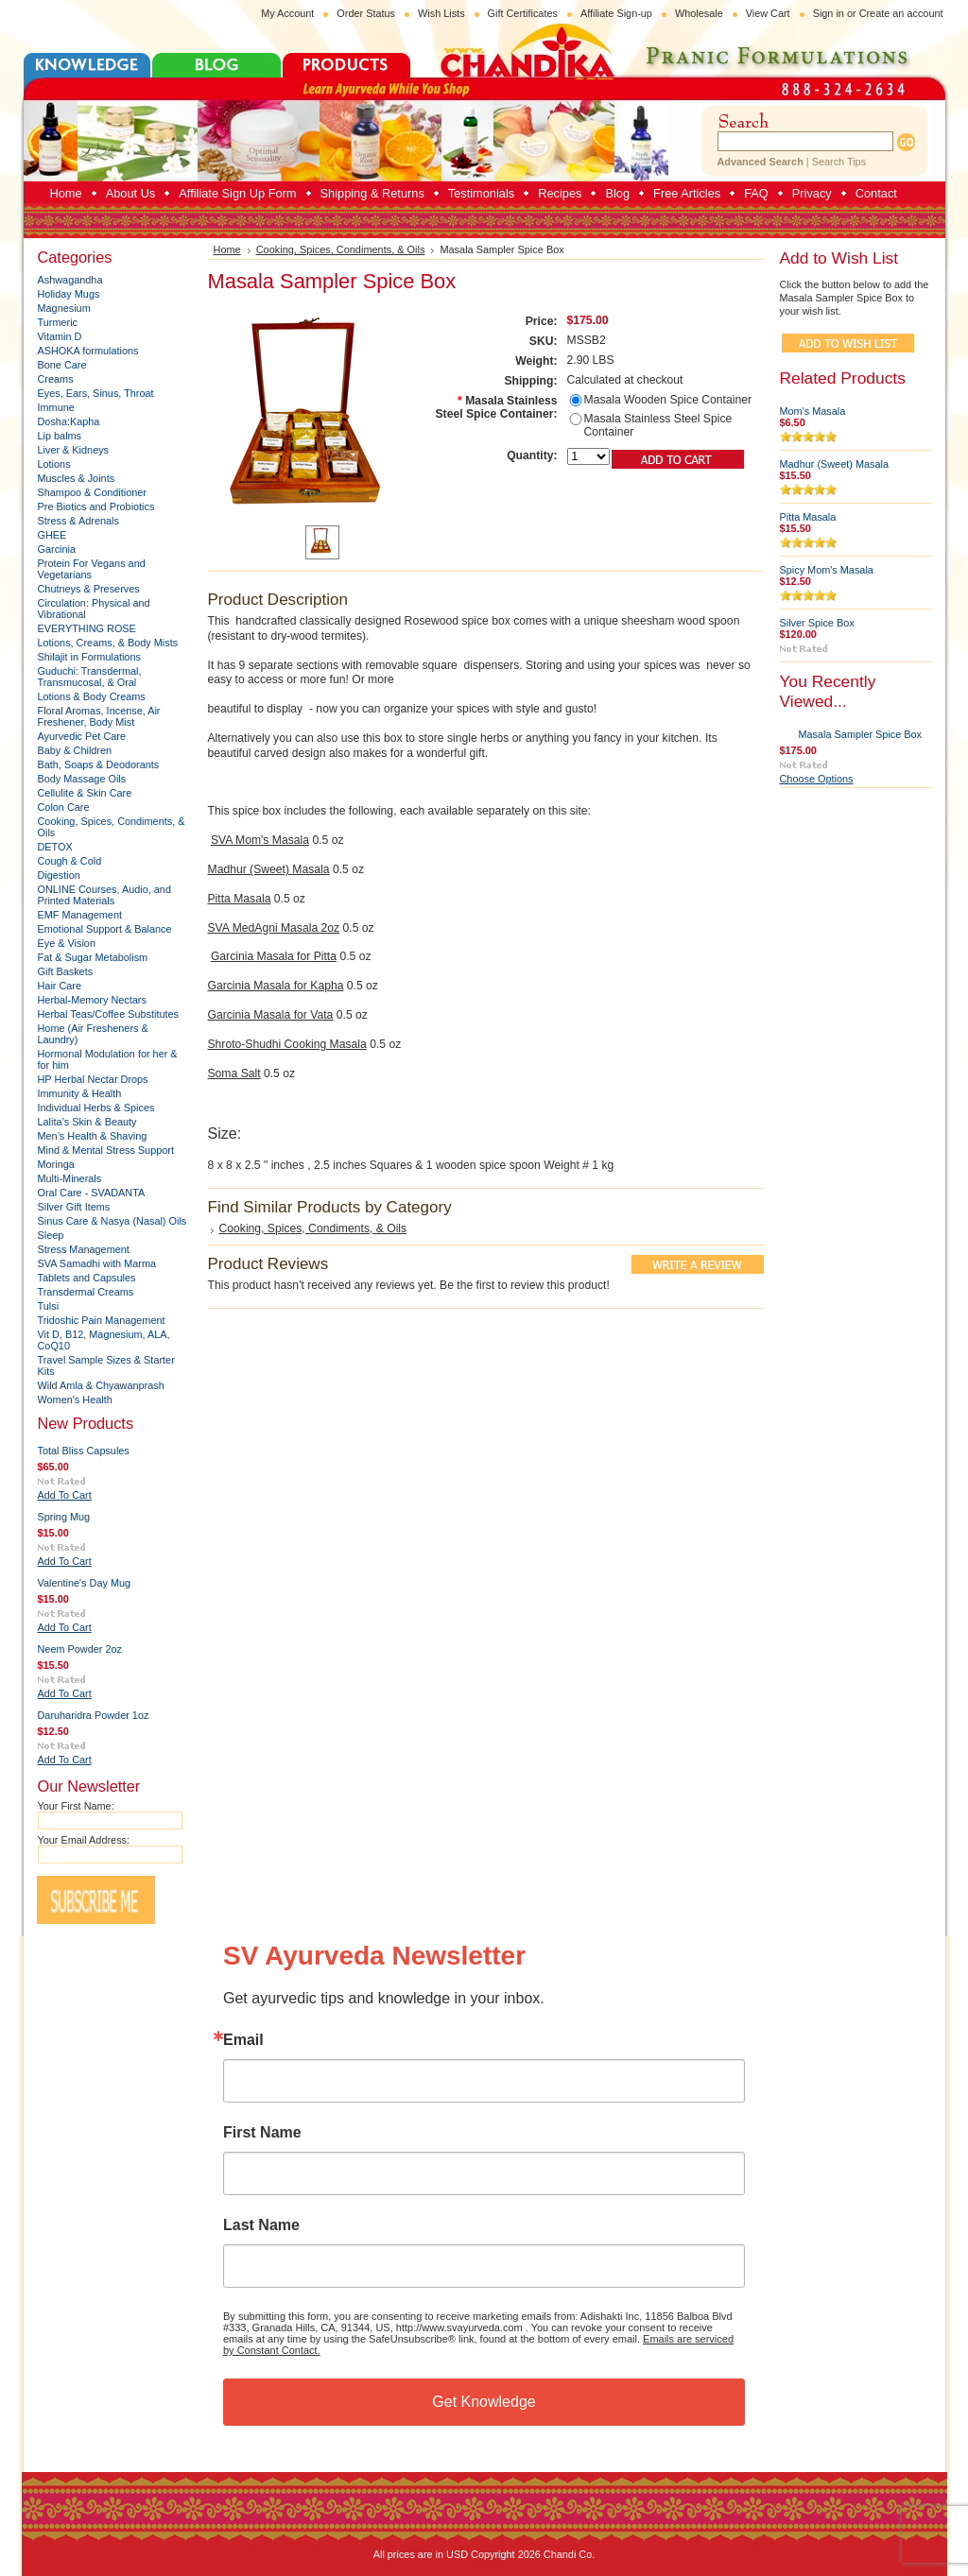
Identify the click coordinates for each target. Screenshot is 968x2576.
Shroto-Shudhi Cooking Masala (287, 1044)
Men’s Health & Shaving (92, 1136)
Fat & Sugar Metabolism (93, 957)
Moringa (56, 1164)
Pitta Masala (239, 898)
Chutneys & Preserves (89, 588)
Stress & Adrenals (78, 520)
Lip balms (60, 435)
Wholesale (699, 13)
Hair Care (60, 985)
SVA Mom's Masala (260, 840)
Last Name (261, 2225)
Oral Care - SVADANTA (92, 1192)
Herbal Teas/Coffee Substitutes (109, 1014)
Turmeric (58, 322)
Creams (56, 379)
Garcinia (57, 549)
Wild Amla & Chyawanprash (101, 1385)
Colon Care (64, 807)
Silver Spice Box (817, 622)
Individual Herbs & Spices (96, 1107)
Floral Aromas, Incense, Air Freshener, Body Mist (99, 716)
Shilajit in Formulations (89, 656)
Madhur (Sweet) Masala (269, 869)
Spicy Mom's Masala (826, 569)
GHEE (52, 535)
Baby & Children (75, 750)
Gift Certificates (523, 13)
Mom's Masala (813, 411)
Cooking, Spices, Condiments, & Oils (340, 249)
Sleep (51, 1235)
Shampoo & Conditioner (92, 492)
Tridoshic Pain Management (101, 1320)
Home (227, 249)
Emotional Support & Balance (105, 929)
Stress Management (84, 1249)
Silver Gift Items (74, 1206)
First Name (262, 2132)
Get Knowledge (483, 2402)
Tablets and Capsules (87, 1277)
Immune (56, 407)
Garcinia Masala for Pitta (274, 956)
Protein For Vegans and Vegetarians (92, 569)
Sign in (828, 13)
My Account (287, 13)
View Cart (768, 13)
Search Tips (839, 161)
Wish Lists (441, 13)
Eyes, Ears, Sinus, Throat (96, 393)
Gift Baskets (66, 971)
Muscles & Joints (76, 478)
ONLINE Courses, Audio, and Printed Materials (104, 895)
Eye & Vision (66, 943)
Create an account (901, 13)
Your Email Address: (84, 1840)
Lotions (54, 464)
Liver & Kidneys (74, 449)
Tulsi (49, 1306)
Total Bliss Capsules (84, 1450)
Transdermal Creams (86, 1291)
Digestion (59, 875)
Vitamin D (60, 336)
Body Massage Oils (82, 778)
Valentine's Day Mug (84, 1583)
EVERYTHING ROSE (87, 628)
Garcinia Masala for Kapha (276, 985)
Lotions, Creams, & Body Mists (108, 642)
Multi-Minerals (70, 1178)
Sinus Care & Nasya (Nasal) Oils (112, 1221)
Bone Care (62, 364)
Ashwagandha (70, 279)
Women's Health (75, 1399)
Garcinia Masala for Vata (271, 1015)
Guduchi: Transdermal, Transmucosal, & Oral (90, 676)
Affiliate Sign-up (616, 13)
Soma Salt (234, 1073)
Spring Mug (64, 1516)
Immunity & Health (80, 1093)
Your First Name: (76, 1806)
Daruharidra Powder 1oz (93, 1715)
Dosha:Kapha (69, 421)
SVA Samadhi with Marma (97, 1263)
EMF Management (80, 914)
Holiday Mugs (69, 294)
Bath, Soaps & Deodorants (99, 764)
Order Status (366, 13)
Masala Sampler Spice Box (861, 734)
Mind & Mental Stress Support (106, 1150)
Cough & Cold (70, 861)
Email (243, 2040)
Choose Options (817, 778)
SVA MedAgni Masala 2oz (274, 928)
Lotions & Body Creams (92, 696)
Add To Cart (65, 1495)
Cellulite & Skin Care (85, 793)
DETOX (55, 846)
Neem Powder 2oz (80, 1649)
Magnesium (64, 308)
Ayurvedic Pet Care (82, 736)
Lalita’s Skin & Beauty (87, 1121)
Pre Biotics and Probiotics (96, 506)
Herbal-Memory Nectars (92, 999)
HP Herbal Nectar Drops (93, 1079)
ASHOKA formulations (88, 350)
